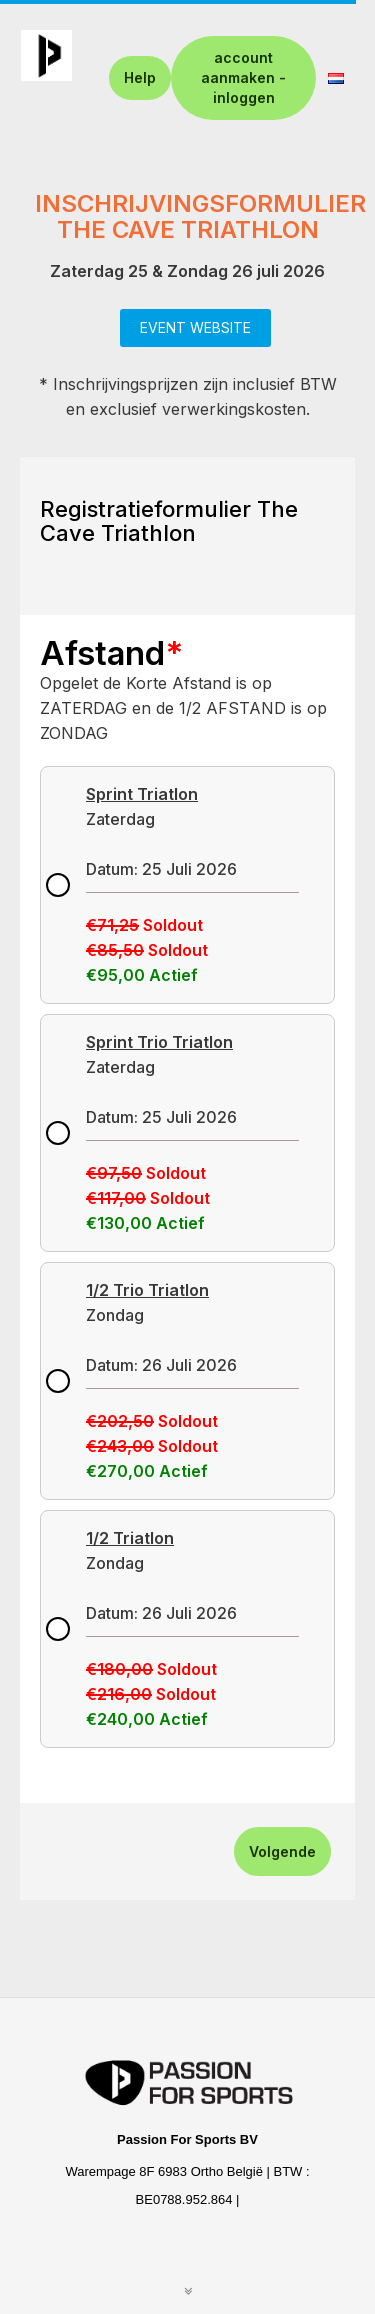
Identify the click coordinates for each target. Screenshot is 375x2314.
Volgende (282, 1851)
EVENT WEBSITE (195, 327)
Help (140, 77)
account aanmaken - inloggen (243, 77)
